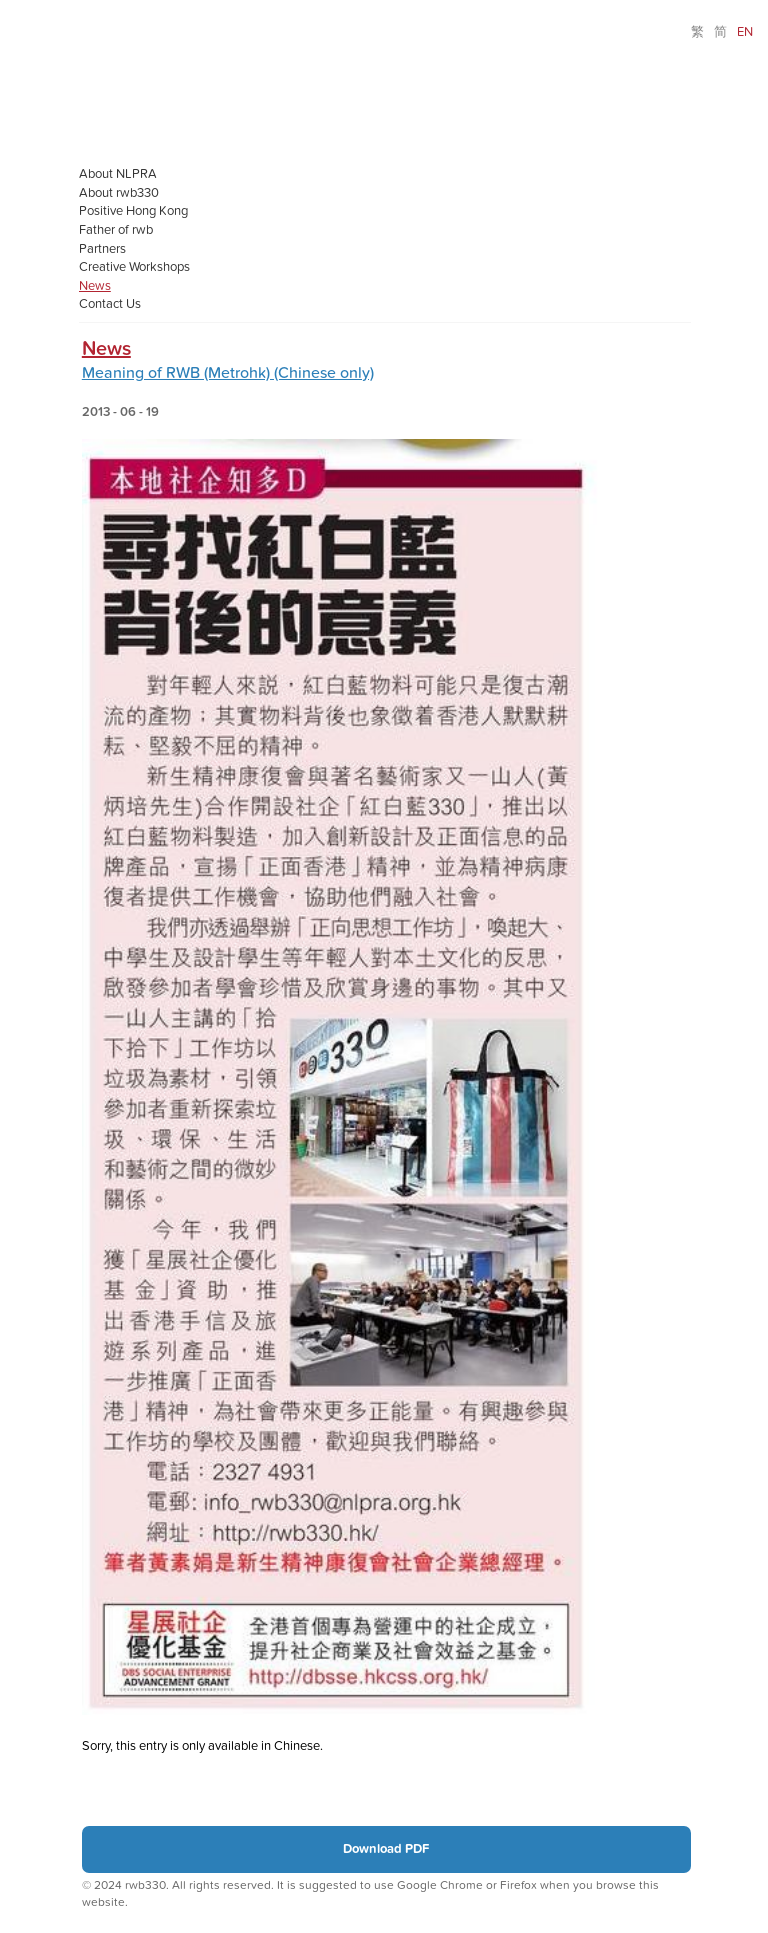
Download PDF (386, 1849)
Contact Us (110, 304)
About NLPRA (118, 174)
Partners (102, 249)
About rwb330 (119, 193)
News (95, 286)
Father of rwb (116, 230)
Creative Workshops (134, 267)
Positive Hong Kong (133, 211)
